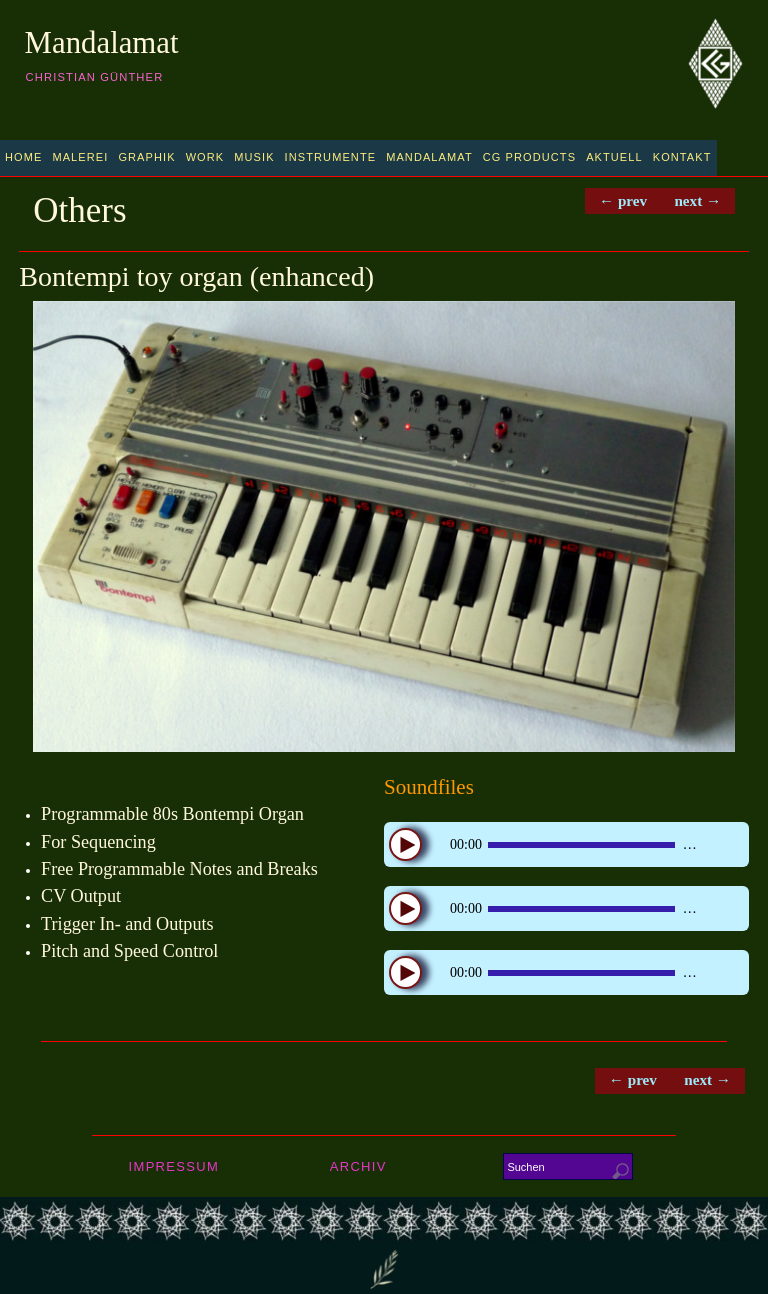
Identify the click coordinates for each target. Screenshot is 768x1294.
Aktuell (614, 157)
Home (23, 157)
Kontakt (682, 157)
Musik (254, 157)
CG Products (529, 157)
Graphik (146, 157)
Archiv (358, 1167)
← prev (619, 200)
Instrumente (331, 157)
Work (205, 157)
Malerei (80, 157)
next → (696, 200)
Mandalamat (102, 43)
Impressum (174, 1167)
